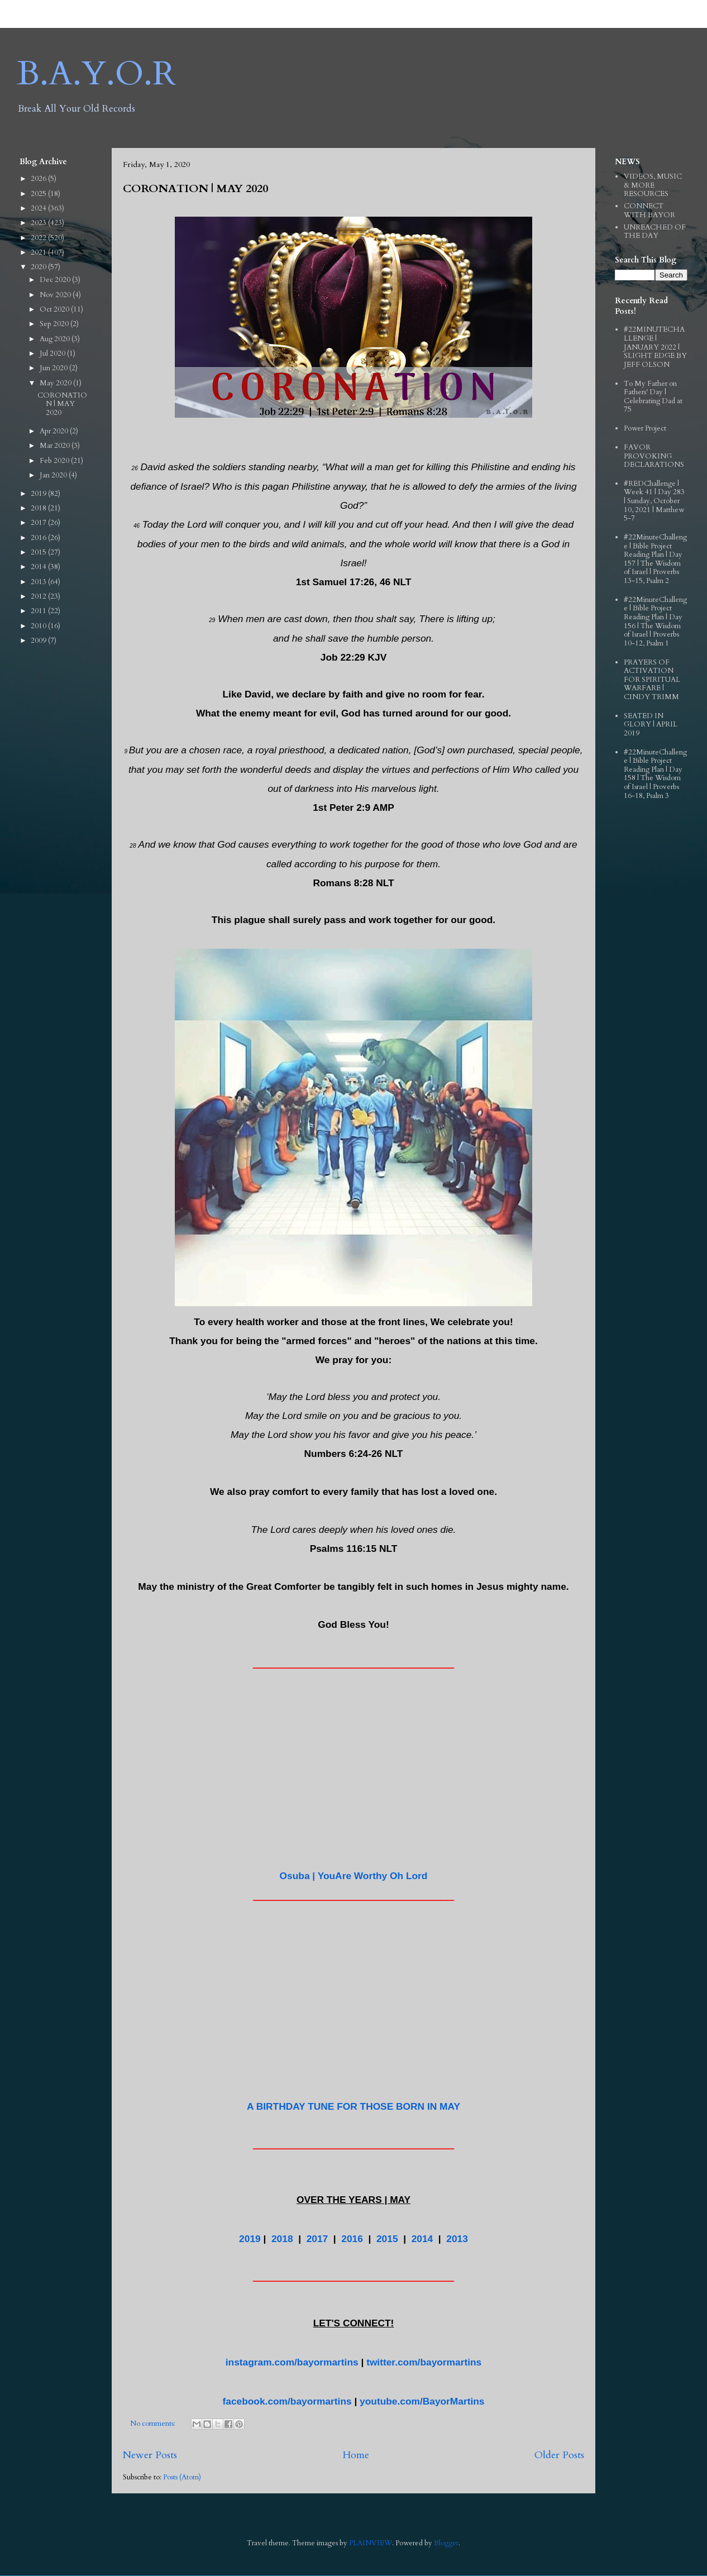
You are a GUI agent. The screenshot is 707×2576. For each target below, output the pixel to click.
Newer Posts (150, 2455)
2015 (387, 2238)
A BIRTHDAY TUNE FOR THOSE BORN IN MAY (353, 2106)
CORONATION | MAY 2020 (195, 188)
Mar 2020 (55, 446)
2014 (422, 2238)
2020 (39, 267)
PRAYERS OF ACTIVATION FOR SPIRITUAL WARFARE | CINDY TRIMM (652, 679)
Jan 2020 (54, 475)
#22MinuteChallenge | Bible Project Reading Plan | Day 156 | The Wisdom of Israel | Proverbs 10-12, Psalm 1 (655, 621)
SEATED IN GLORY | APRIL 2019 (650, 724)
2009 (39, 640)
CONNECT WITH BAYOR (649, 210)
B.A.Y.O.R (96, 74)
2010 (39, 626)
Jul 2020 (53, 353)
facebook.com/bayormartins (287, 2401)
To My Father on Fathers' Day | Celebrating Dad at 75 (653, 397)
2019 (250, 2238)
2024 (39, 208)
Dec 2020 (56, 280)
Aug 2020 (55, 339)
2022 (39, 238)
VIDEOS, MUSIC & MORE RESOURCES (653, 185)
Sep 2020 (55, 324)
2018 (282, 2238)
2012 (39, 596)
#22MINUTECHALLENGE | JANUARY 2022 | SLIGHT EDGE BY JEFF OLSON (655, 346)
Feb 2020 (55, 461)
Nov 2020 (56, 295)
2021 (39, 252)
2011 (39, 611)
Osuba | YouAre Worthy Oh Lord (354, 1875)
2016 (352, 2238)
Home (355, 2455)
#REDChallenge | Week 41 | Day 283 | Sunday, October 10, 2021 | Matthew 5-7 (654, 501)
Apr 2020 (55, 431)
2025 (39, 194)
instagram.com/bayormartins (292, 2362)
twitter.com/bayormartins (423, 2362)
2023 (39, 223)
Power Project (645, 428)
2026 (39, 179)
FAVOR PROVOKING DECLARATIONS (654, 456)
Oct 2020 (55, 309)
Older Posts (559, 2455)
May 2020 (56, 383)
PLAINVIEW (370, 2543)
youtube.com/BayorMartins (422, 2401)
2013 (457, 2238)
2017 (317, 2238)
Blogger (446, 2543)
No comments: (153, 2424)
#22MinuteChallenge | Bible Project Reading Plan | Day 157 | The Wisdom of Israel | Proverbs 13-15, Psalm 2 (655, 559)
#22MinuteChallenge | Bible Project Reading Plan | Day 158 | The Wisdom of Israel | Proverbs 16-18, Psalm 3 (655, 774)
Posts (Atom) (182, 2477)
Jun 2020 (54, 368)
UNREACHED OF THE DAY (655, 231)
